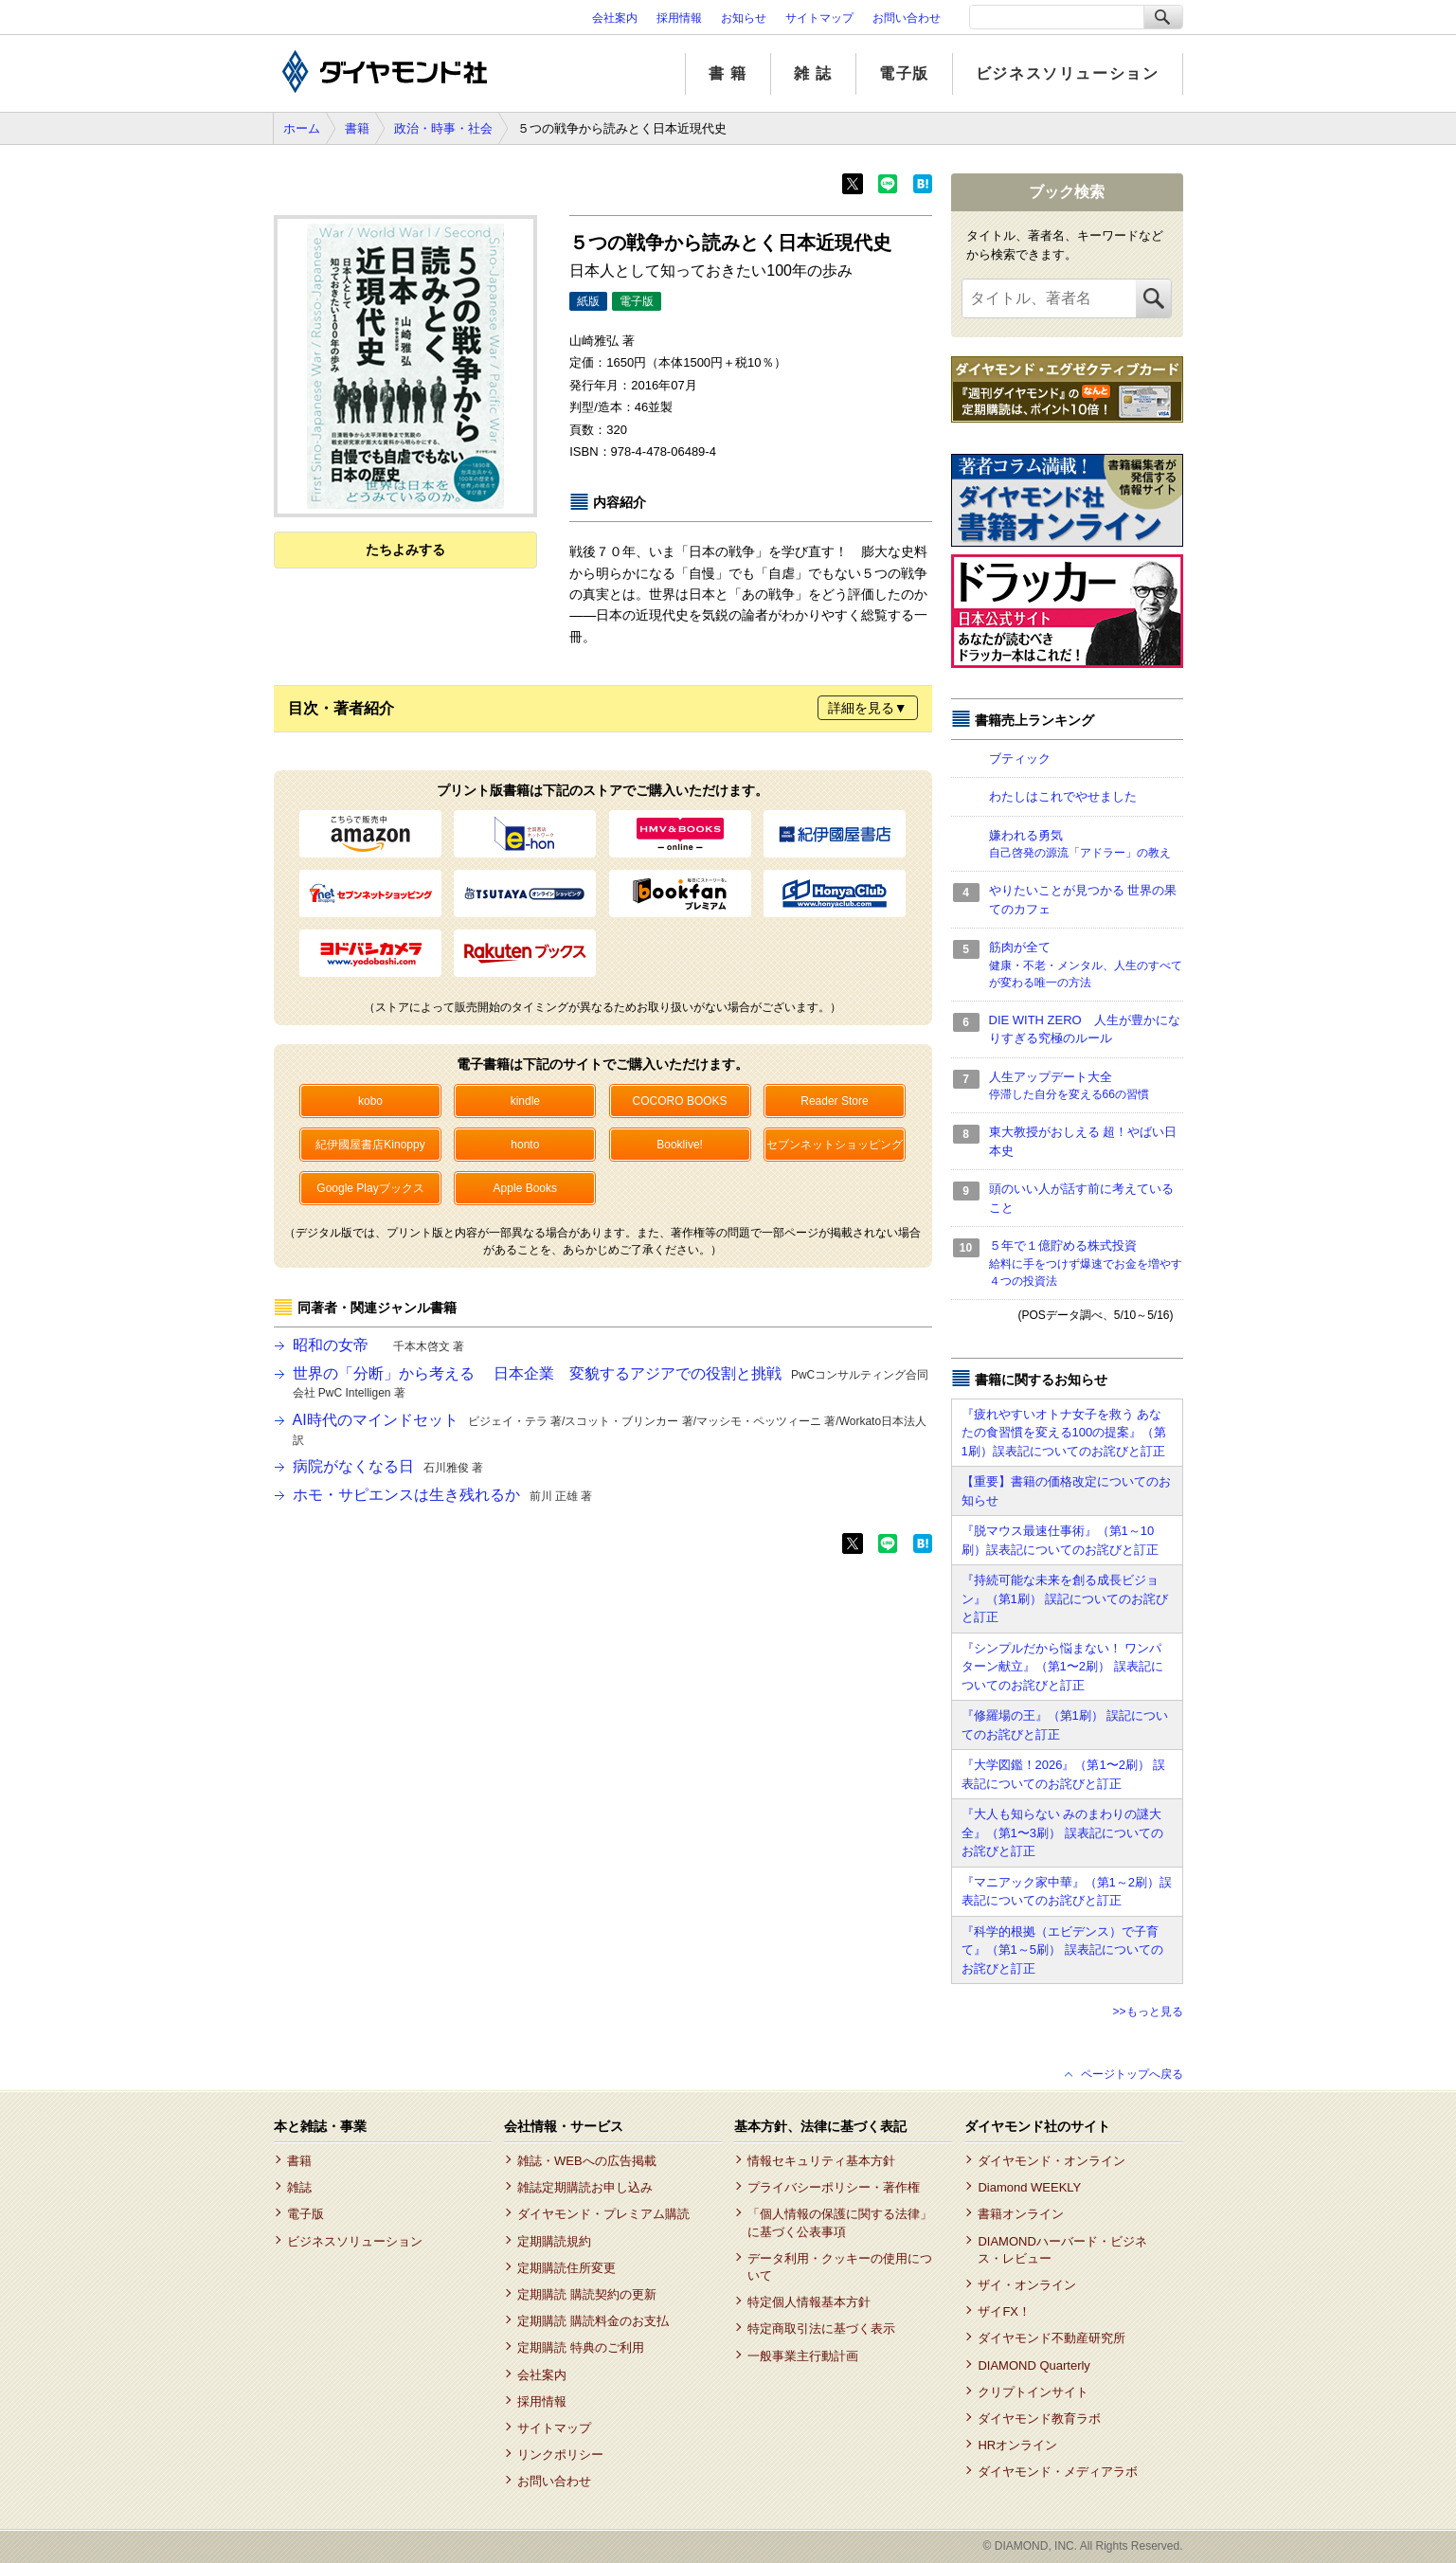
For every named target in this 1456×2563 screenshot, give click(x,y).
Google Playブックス (369, 1188)
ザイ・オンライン (1027, 2285)
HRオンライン (1017, 2445)
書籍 (357, 128)
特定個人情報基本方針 (809, 2302)
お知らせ (743, 18)
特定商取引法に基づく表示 (821, 2328)
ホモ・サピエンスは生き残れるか (443, 1495)
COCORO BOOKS (680, 1101)
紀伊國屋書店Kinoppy (369, 1144)
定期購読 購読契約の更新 (586, 2294)
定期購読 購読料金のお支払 (593, 2321)
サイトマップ (819, 18)
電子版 (904, 73)
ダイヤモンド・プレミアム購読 (603, 2214)
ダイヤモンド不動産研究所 (1051, 2338)
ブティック (1020, 758)
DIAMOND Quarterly (1033, 2365)
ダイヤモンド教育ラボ (1039, 2418)
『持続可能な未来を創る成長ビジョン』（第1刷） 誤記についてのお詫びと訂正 (1065, 1598)
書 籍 (728, 73)
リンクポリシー (560, 2454)
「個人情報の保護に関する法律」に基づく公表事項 (839, 2222)
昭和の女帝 (378, 1345)
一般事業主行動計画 (802, 2356)
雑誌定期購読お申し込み (585, 2187)
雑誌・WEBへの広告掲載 (586, 2161)
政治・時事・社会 (443, 128)
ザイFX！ (1004, 2311)
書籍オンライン (1021, 2214)
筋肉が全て (1086, 965)
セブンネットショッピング (834, 1144)
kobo (370, 1101)
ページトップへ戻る (1132, 2074)
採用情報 (679, 18)
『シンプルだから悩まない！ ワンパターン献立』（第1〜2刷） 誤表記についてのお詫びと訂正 (1062, 1666)
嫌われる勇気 (1086, 845)
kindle (525, 1101)
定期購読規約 (554, 2241)
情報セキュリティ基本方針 (821, 2161)
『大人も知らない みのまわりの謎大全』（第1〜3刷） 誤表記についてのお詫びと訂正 (1062, 1832)
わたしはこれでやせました (1063, 796)
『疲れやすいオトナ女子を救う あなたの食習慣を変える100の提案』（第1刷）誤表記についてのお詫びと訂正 (1064, 1432)
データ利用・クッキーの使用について (839, 2267)
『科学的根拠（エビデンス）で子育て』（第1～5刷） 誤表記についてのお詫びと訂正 (1062, 1950)
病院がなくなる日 (388, 1466)
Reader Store (834, 1101)
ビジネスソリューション (1067, 73)
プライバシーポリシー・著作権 (833, 2187)
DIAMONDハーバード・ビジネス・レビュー (1062, 2249)
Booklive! (679, 1144)
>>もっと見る (1147, 2011)
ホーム (301, 128)
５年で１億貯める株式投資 (1086, 1264)
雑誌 (299, 2187)
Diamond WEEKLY (1029, 2187)
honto (525, 1144)
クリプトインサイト (1033, 2392)
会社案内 (615, 18)
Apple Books (525, 1188)
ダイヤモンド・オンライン (1051, 2161)
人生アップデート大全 (1086, 1087)
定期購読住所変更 (566, 2268)
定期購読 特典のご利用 (580, 2347)
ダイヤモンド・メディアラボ (1058, 2471)
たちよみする (405, 549)
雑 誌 (813, 73)
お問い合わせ (906, 18)
